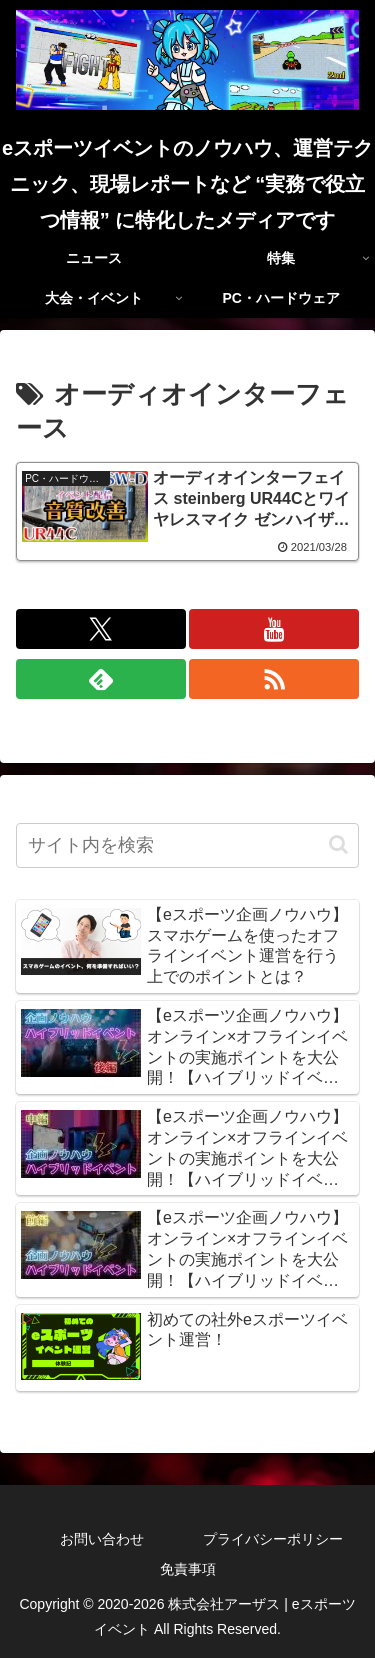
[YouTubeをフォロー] (274, 629)
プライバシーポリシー (273, 1539)
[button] (338, 844)
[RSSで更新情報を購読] (274, 679)
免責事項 (188, 1569)
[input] (187, 845)
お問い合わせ (102, 1539)
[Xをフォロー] (101, 629)
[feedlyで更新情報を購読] (101, 679)
